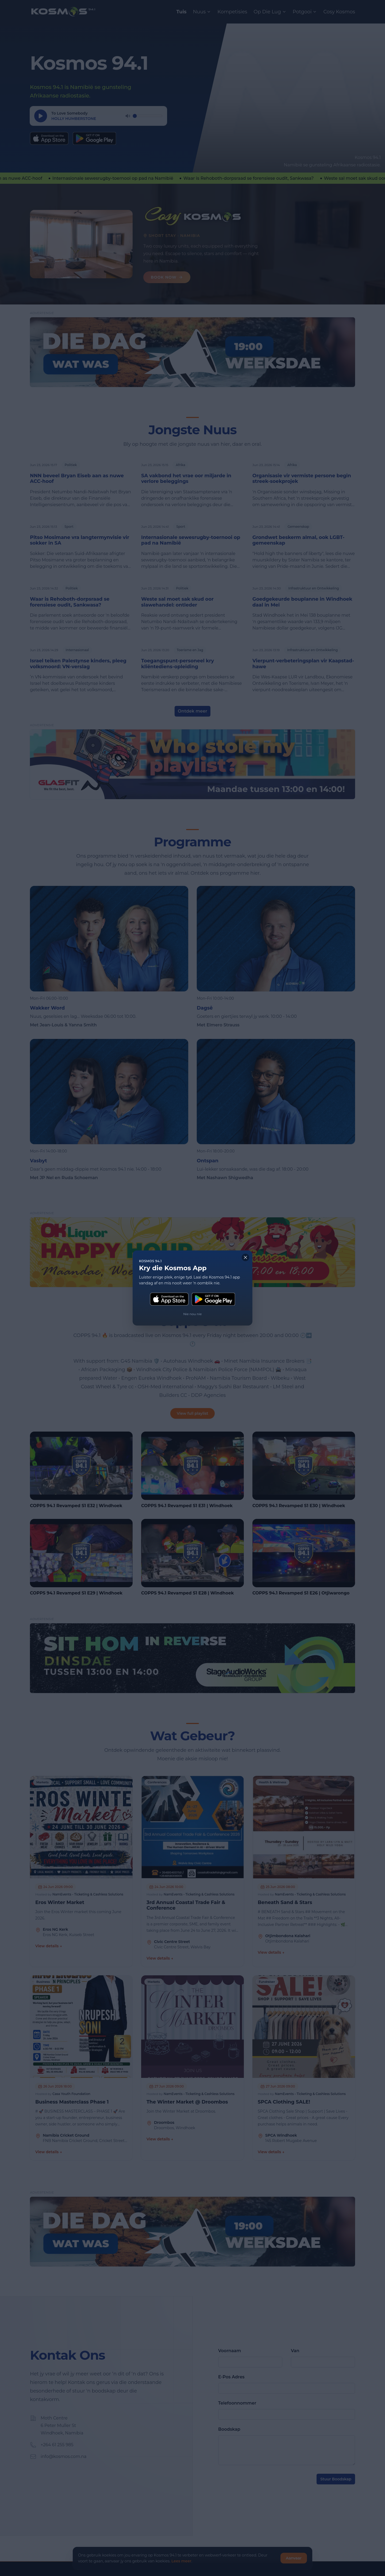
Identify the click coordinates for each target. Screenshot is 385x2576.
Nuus (202, 12)
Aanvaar (294, 2558)
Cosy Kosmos (339, 12)
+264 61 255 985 (57, 2444)
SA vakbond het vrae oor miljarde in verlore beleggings (186, 478)
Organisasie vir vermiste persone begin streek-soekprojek (301, 478)
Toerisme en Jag (190, 650)
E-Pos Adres (231, 2376)
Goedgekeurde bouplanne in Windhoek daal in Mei (302, 602)
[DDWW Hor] (192, 352)
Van (295, 2350)
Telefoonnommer (237, 2403)
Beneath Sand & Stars (285, 1902)
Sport (68, 527)
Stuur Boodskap (335, 2479)
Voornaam (229, 2350)
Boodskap (229, 2429)
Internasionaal (77, 650)
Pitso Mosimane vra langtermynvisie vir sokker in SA (79, 540)
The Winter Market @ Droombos (187, 2102)
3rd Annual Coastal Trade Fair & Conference (186, 1905)
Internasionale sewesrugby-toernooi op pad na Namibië (190, 540)
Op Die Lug (270, 12)
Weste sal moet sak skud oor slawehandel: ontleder (177, 602)
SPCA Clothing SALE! (284, 2102)
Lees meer (181, 2561)
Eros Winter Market (59, 1902)
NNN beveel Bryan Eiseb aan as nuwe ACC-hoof (77, 478)
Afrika (180, 465)
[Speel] (40, 116)
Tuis (181, 12)
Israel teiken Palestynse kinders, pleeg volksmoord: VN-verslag (78, 664)
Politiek (71, 465)
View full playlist (192, 1413)
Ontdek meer (192, 711)
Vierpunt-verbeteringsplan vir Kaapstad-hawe (303, 664)
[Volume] (148, 116)
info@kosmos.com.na (64, 2456)
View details (48, 1946)
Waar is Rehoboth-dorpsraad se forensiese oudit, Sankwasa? (69, 602)
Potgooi (305, 12)
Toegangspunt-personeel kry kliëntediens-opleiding (177, 664)
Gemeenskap (298, 527)
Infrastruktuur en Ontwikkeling (313, 588)
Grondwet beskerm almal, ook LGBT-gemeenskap (298, 540)
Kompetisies (232, 12)
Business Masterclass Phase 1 (72, 2102)
